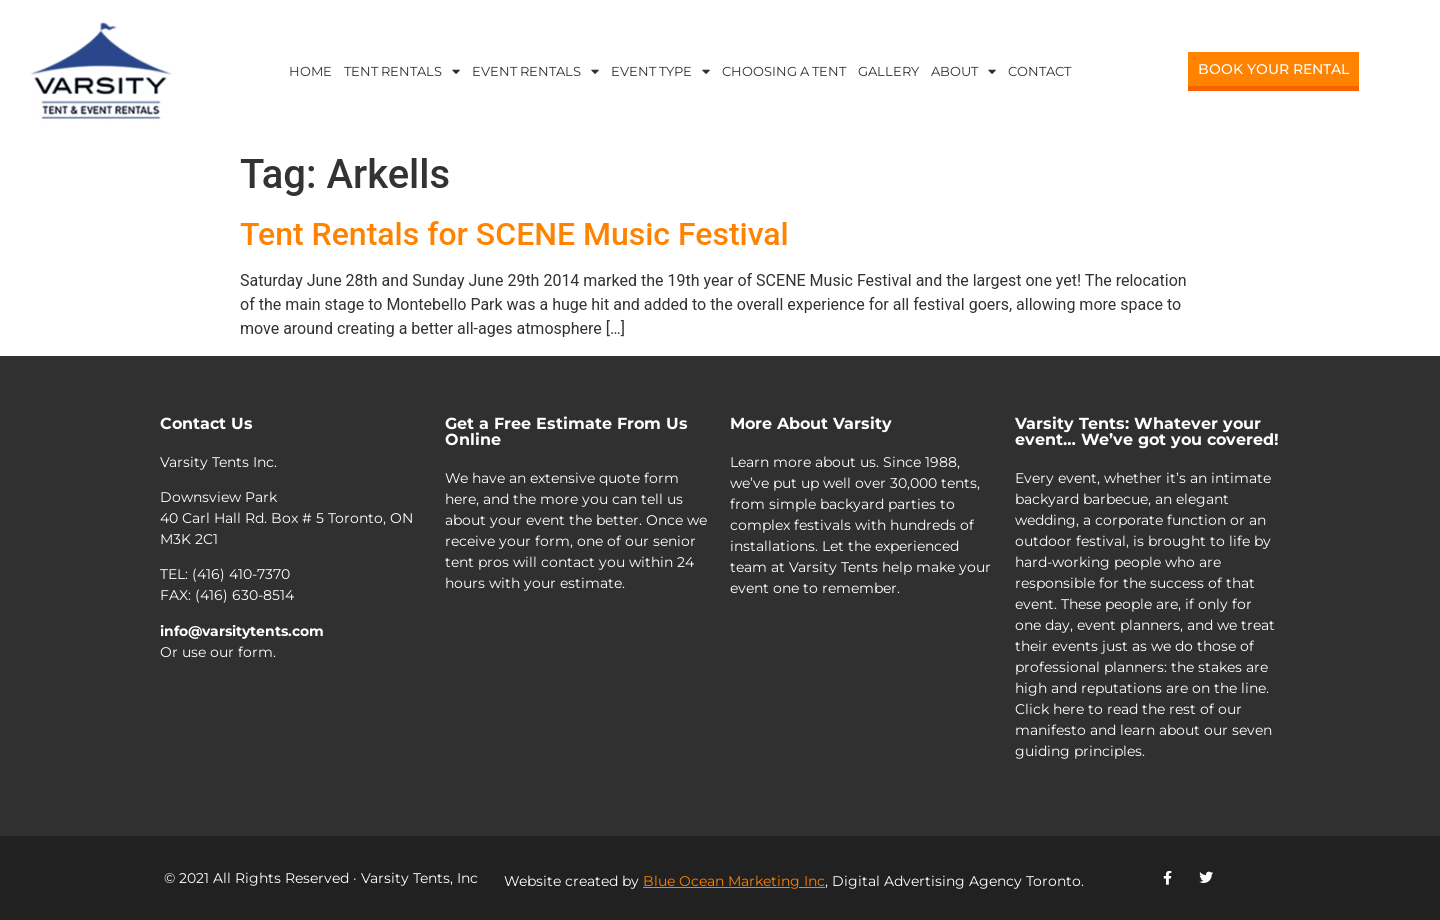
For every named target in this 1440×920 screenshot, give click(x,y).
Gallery (888, 71)
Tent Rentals (402, 71)
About (963, 71)
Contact (1039, 71)
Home (310, 71)
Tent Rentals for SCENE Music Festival (514, 234)
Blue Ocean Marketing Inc (734, 881)
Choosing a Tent (784, 71)
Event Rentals (535, 71)
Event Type (660, 71)
